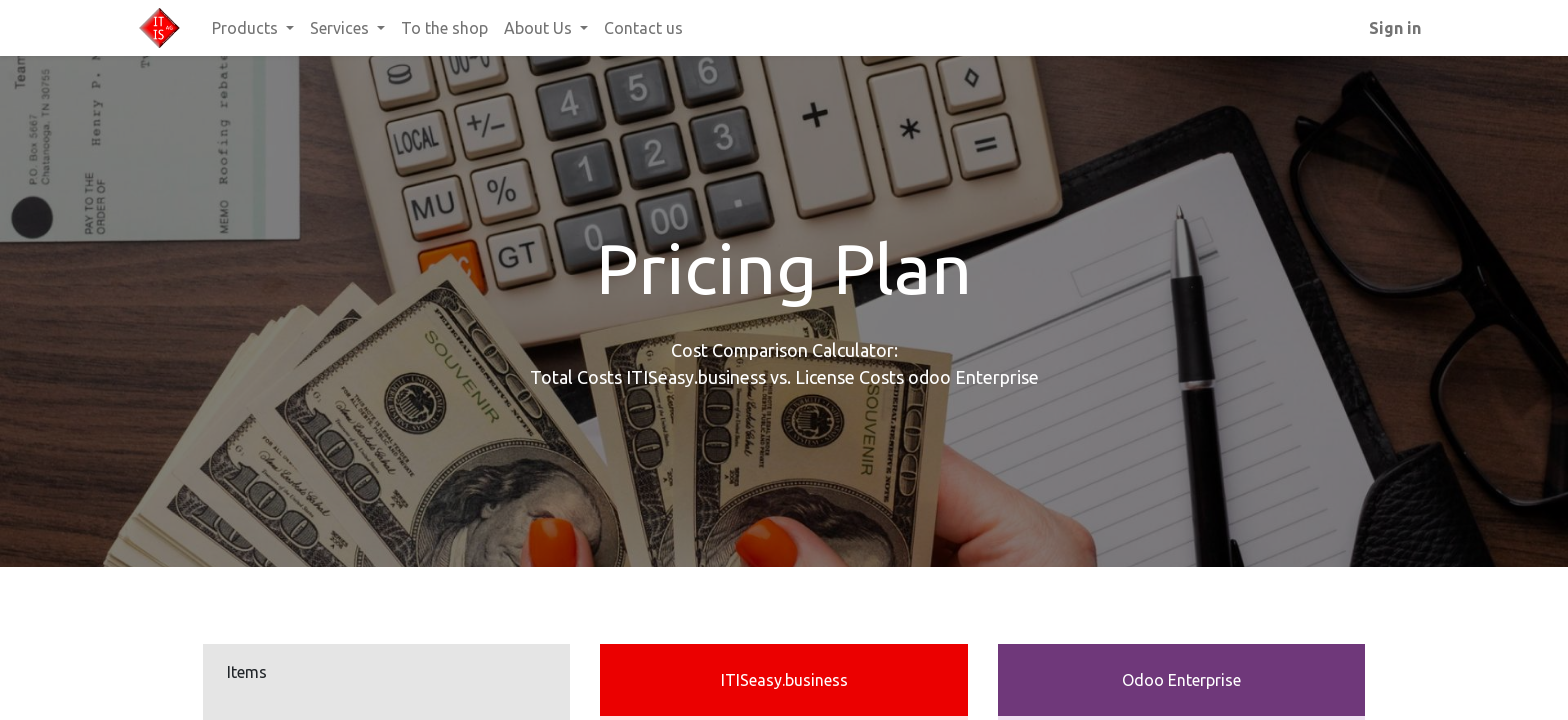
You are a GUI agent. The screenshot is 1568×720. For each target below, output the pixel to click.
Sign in (1395, 28)
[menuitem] (444, 28)
